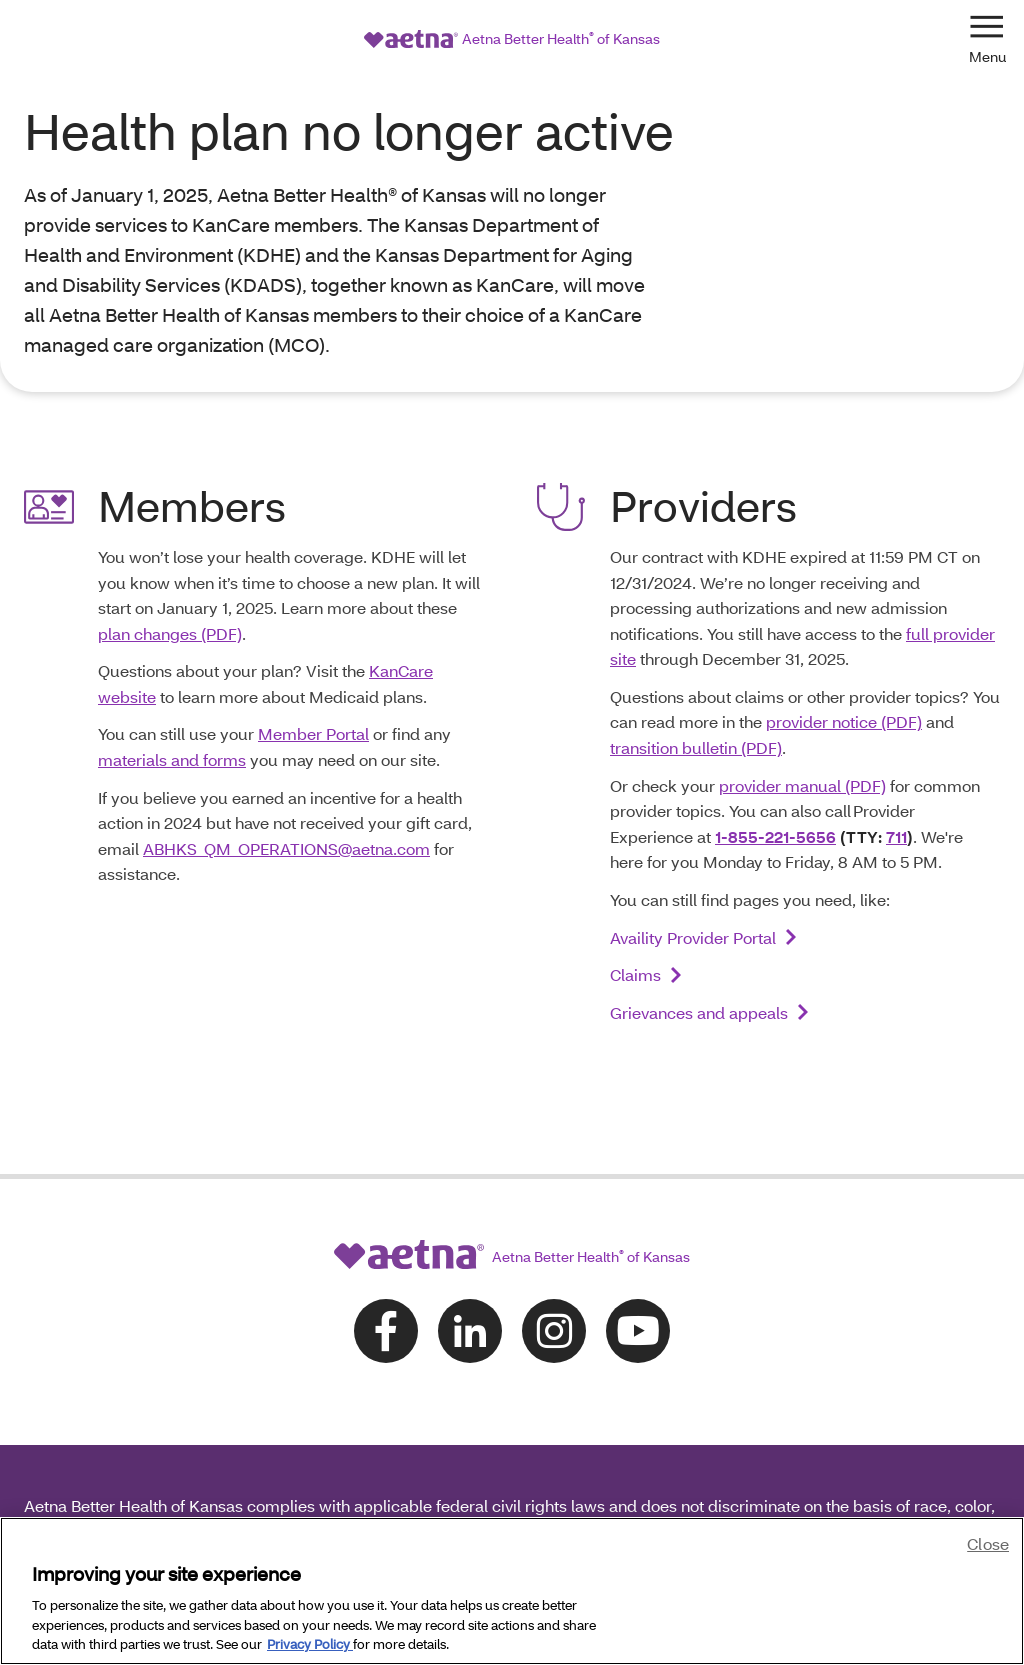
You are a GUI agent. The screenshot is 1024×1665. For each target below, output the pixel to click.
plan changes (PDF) (170, 559)
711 (896, 762)
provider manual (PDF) (802, 711)
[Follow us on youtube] (638, 1257)
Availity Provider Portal (693, 863)
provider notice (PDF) (844, 647)
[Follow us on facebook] (386, 1257)
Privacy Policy (310, 1644)
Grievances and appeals (699, 938)
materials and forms (172, 685)
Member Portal (313, 659)
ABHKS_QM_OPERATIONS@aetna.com (286, 774)
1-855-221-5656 (775, 762)
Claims (635, 900)
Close (988, 1543)
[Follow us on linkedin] (470, 1257)
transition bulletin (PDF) (696, 673)
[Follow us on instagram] (554, 1257)
